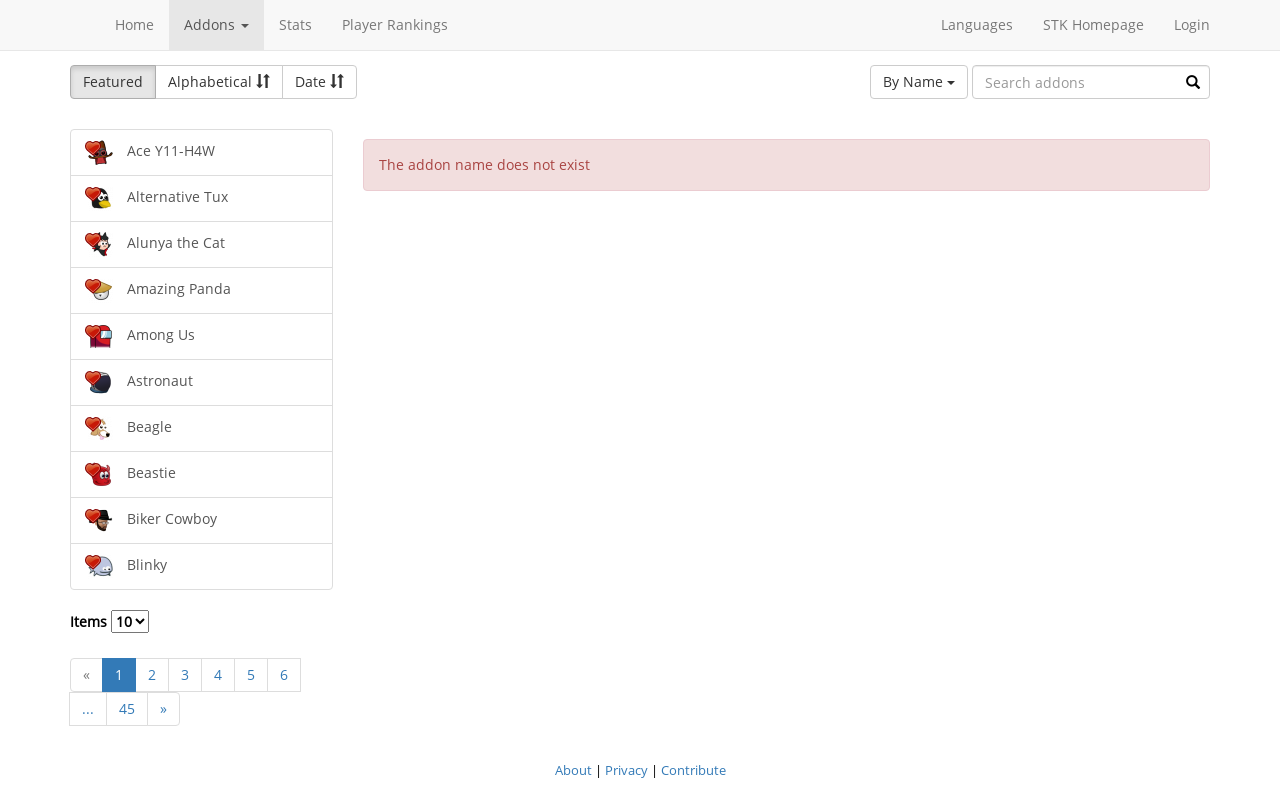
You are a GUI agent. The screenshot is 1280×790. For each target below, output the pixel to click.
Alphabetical (219, 81)
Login (1192, 24)
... (88, 708)
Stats (295, 24)
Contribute (693, 770)
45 (127, 708)
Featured (113, 81)
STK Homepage (1093, 24)
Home (134, 24)
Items (109, 621)
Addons (216, 24)
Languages (977, 24)
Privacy (626, 770)
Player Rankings (395, 24)
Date (319, 81)
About (573, 770)
